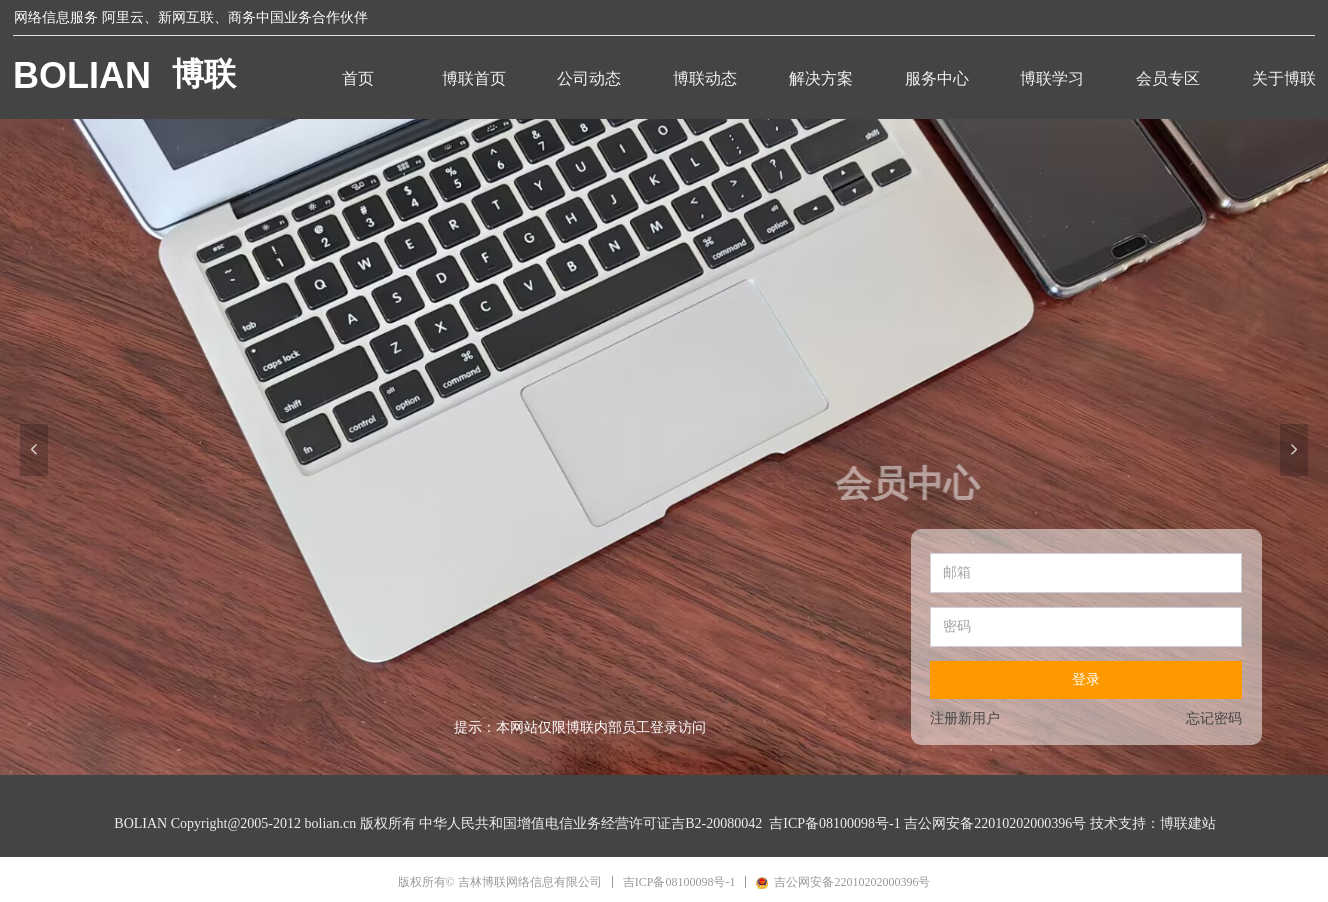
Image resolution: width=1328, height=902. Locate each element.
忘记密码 (1214, 718)
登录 (1086, 679)
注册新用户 (965, 718)
